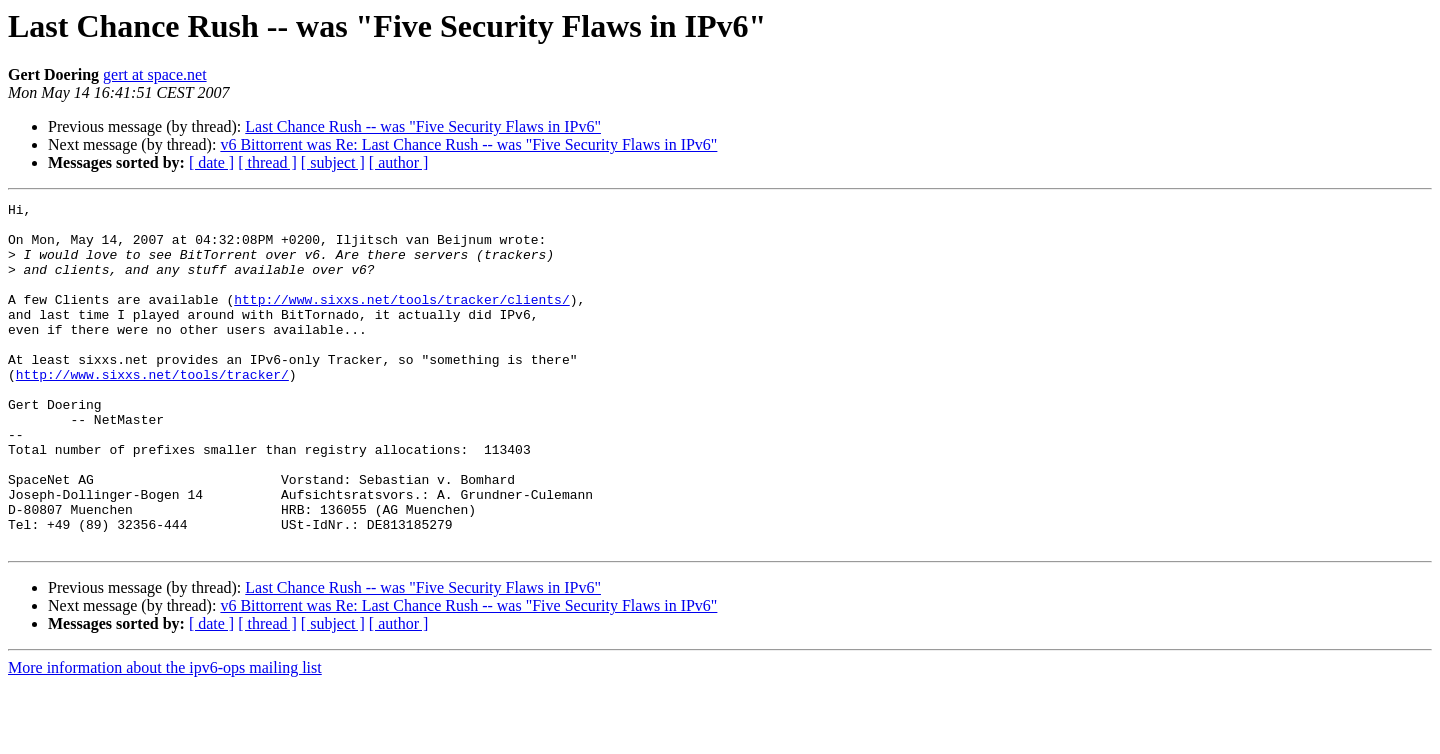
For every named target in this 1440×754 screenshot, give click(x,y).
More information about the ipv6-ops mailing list (165, 736)
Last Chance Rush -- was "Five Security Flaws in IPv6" (423, 126)
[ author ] (399, 162)
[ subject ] (333, 162)
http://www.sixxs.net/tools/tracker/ (152, 410)
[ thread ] (267, 162)
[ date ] (211, 162)
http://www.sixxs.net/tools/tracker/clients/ (401, 320)
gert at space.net (155, 74)
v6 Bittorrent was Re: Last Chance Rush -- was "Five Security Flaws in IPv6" (468, 144)
